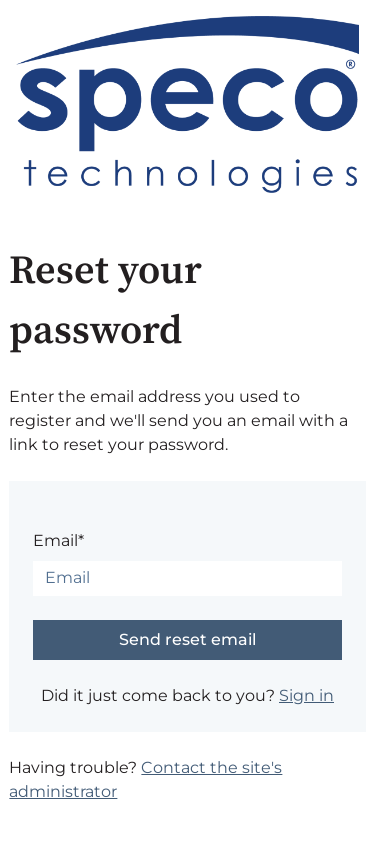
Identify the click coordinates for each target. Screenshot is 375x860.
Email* (58, 540)
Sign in (306, 695)
